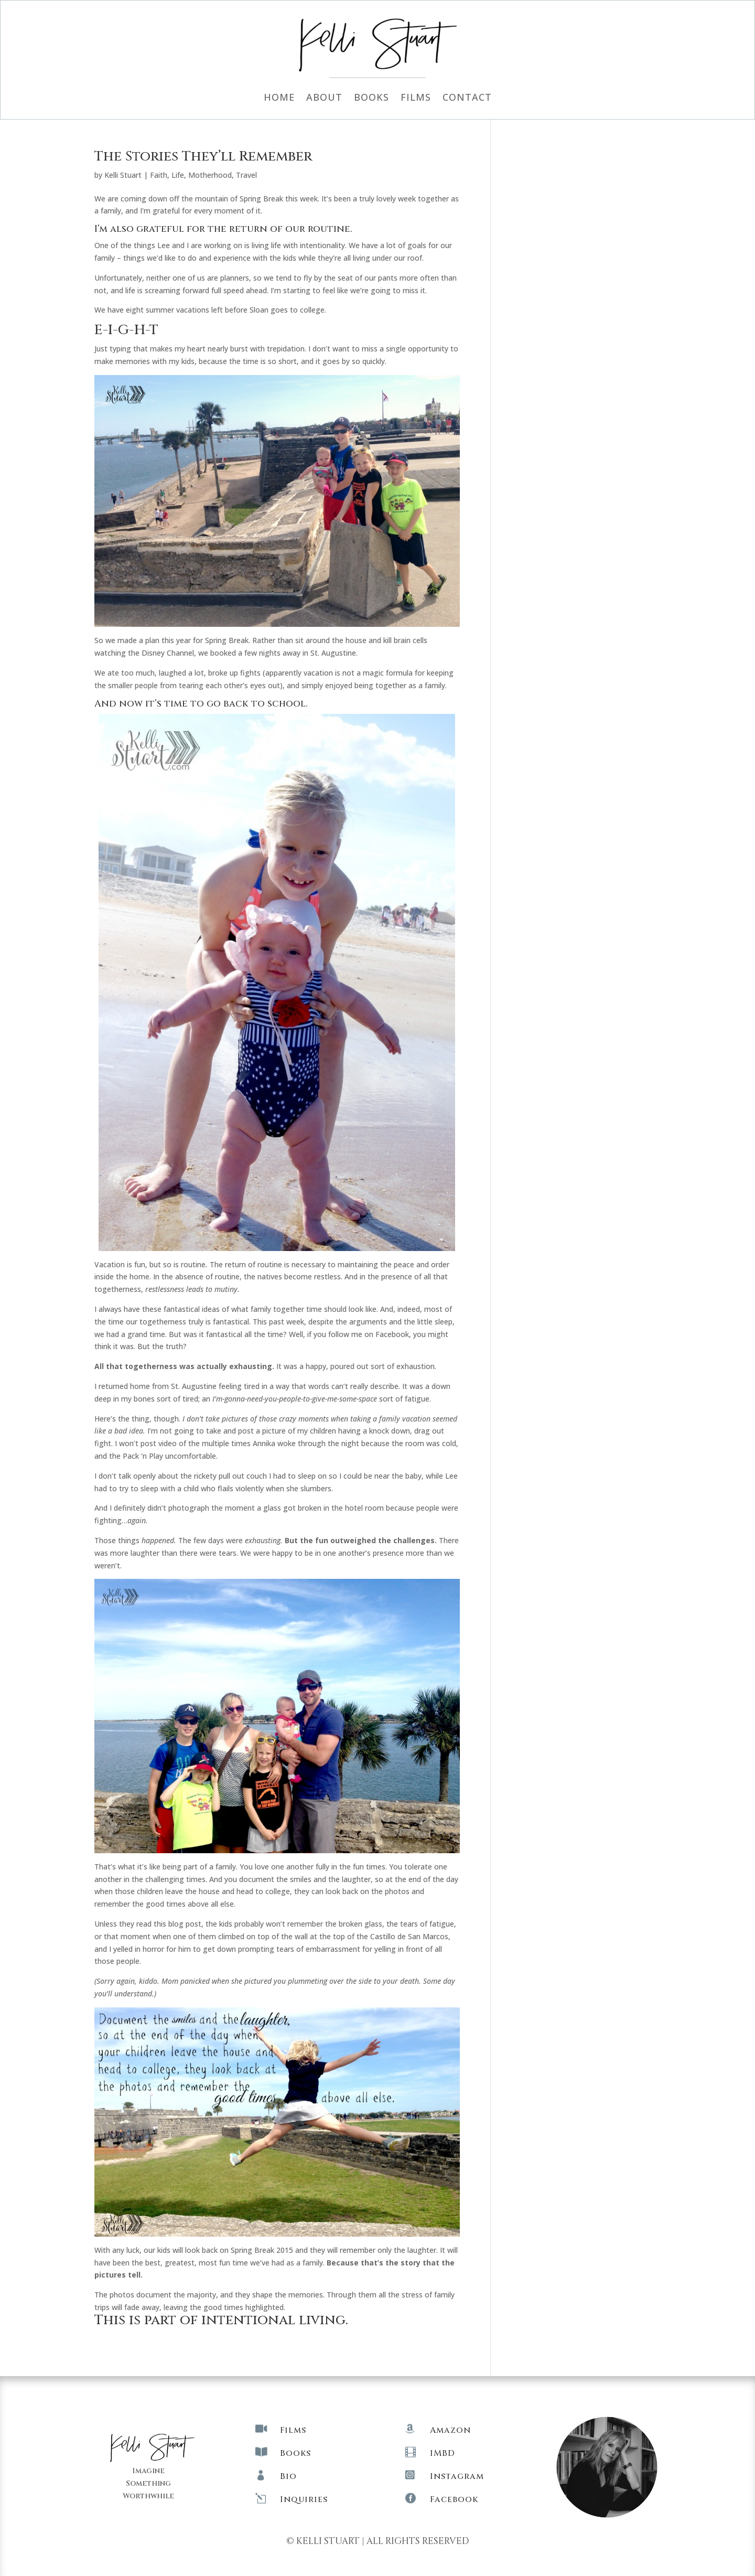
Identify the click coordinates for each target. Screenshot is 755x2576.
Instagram (457, 2476)
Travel (246, 175)
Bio (288, 2476)
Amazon (450, 2430)
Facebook (454, 2499)
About (324, 98)
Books (371, 98)
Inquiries (304, 2499)
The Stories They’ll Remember (203, 156)
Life (177, 175)
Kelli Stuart (123, 175)
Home (279, 98)
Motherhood (210, 175)
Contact (467, 98)
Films (416, 98)
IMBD (442, 2453)
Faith (158, 175)
